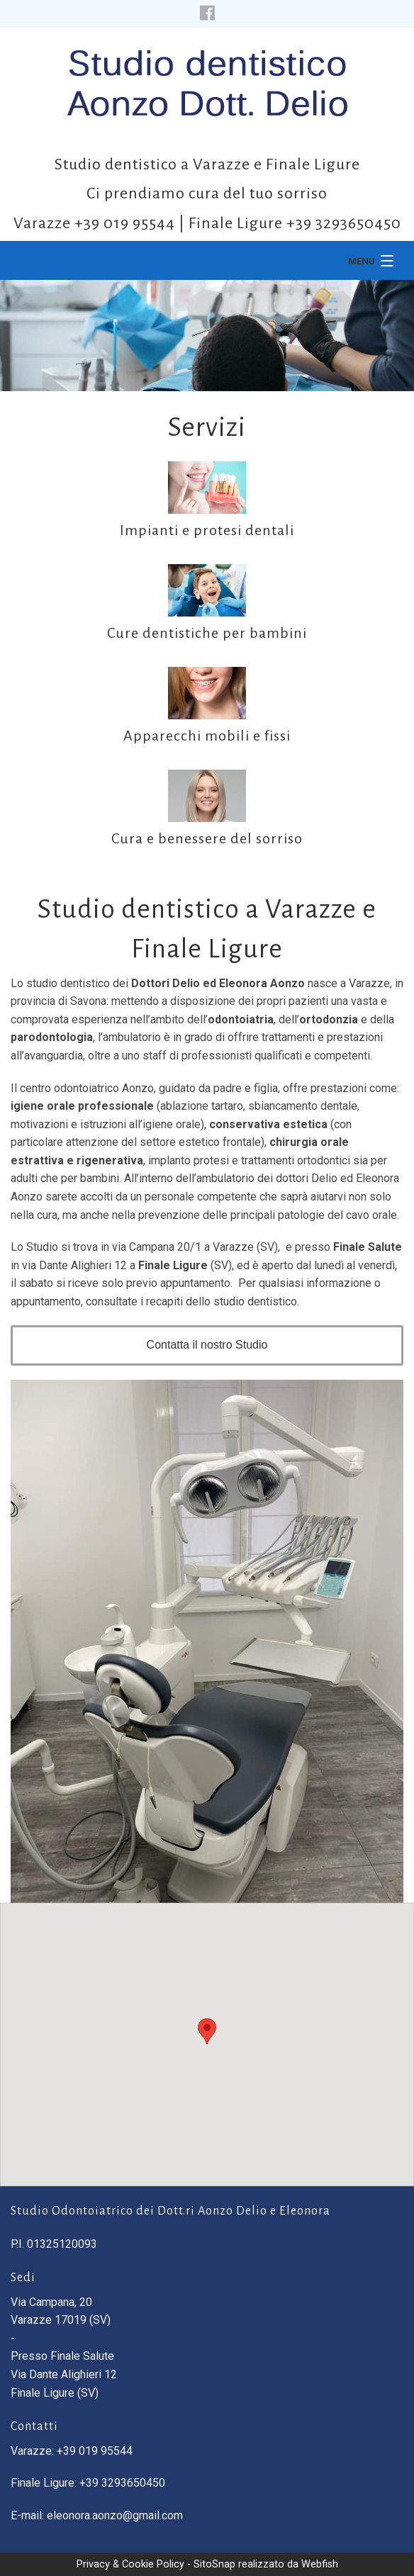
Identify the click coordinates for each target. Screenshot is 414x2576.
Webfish (319, 2564)
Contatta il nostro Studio (207, 1345)
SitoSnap (214, 2564)
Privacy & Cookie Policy (130, 2564)
